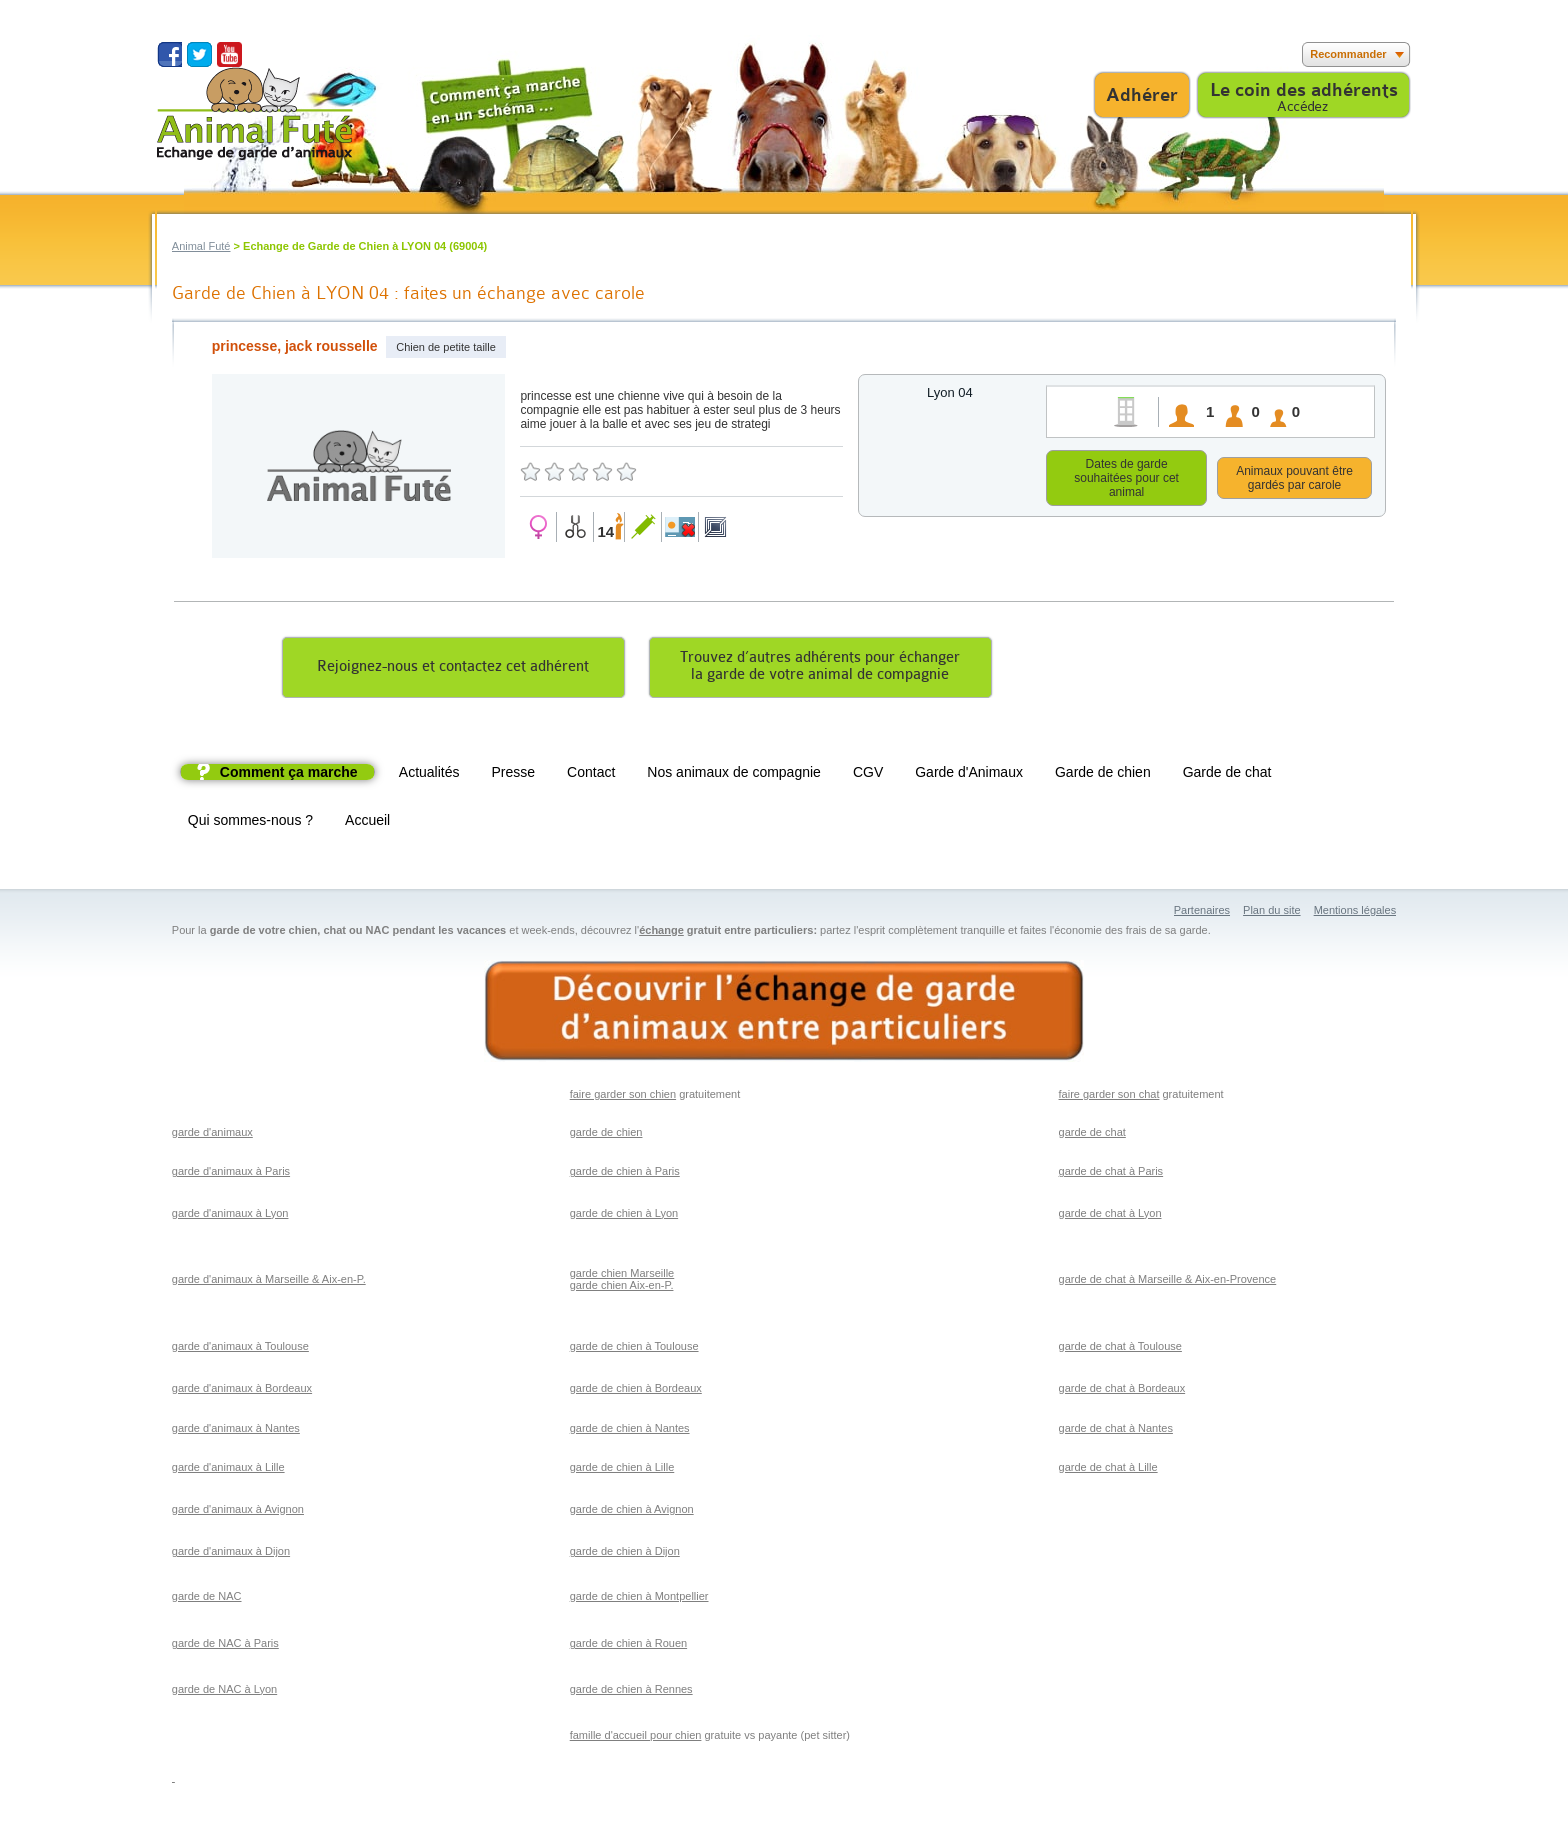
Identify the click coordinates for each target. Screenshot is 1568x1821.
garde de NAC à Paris (225, 1646)
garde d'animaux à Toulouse (240, 1349)
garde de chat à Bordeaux (1122, 1391)
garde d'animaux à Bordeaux (242, 1391)
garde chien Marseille (622, 1276)
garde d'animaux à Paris (231, 1174)
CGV (868, 775)
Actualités (429, 775)
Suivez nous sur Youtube (229, 54)
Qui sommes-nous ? (250, 823)
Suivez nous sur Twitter (199, 54)
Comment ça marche (289, 775)
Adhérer (1142, 95)
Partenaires (1202, 913)
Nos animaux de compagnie (734, 775)
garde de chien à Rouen (628, 1646)
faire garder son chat (1109, 1097)
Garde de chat (1227, 775)
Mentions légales (1355, 913)
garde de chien (606, 1135)
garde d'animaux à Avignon (238, 1512)
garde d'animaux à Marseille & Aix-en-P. (269, 1282)
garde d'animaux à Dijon (231, 1554)
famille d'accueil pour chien (636, 1738)
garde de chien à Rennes (631, 1692)
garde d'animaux (212, 1135)
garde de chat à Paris (1111, 1174)
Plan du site (1271, 913)
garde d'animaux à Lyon (230, 1216)
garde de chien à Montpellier (639, 1599)
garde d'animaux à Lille (228, 1470)
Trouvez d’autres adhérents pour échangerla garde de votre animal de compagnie (820, 669)
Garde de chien (1103, 775)
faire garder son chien (623, 1097)
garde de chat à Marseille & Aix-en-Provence (1168, 1282)
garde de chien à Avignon (632, 1512)
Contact (591, 775)
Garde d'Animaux (969, 775)
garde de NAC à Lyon (224, 1692)
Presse (514, 775)
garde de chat (1092, 1135)
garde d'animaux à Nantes (236, 1431)
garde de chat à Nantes (1116, 1431)
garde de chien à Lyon (624, 1216)
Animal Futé (201, 246)
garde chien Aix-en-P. (622, 1288)
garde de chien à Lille (622, 1470)
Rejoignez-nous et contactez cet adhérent (453, 669)
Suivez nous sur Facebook (169, 54)
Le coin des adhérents (1304, 90)
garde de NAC (207, 1599)
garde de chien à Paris (625, 1174)
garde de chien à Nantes (630, 1431)
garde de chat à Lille (1108, 1470)
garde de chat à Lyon (1110, 1216)
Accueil (367, 823)
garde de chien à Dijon (625, 1554)
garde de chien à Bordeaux (636, 1391)
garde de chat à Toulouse (1120, 1349)
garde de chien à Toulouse (634, 1349)
